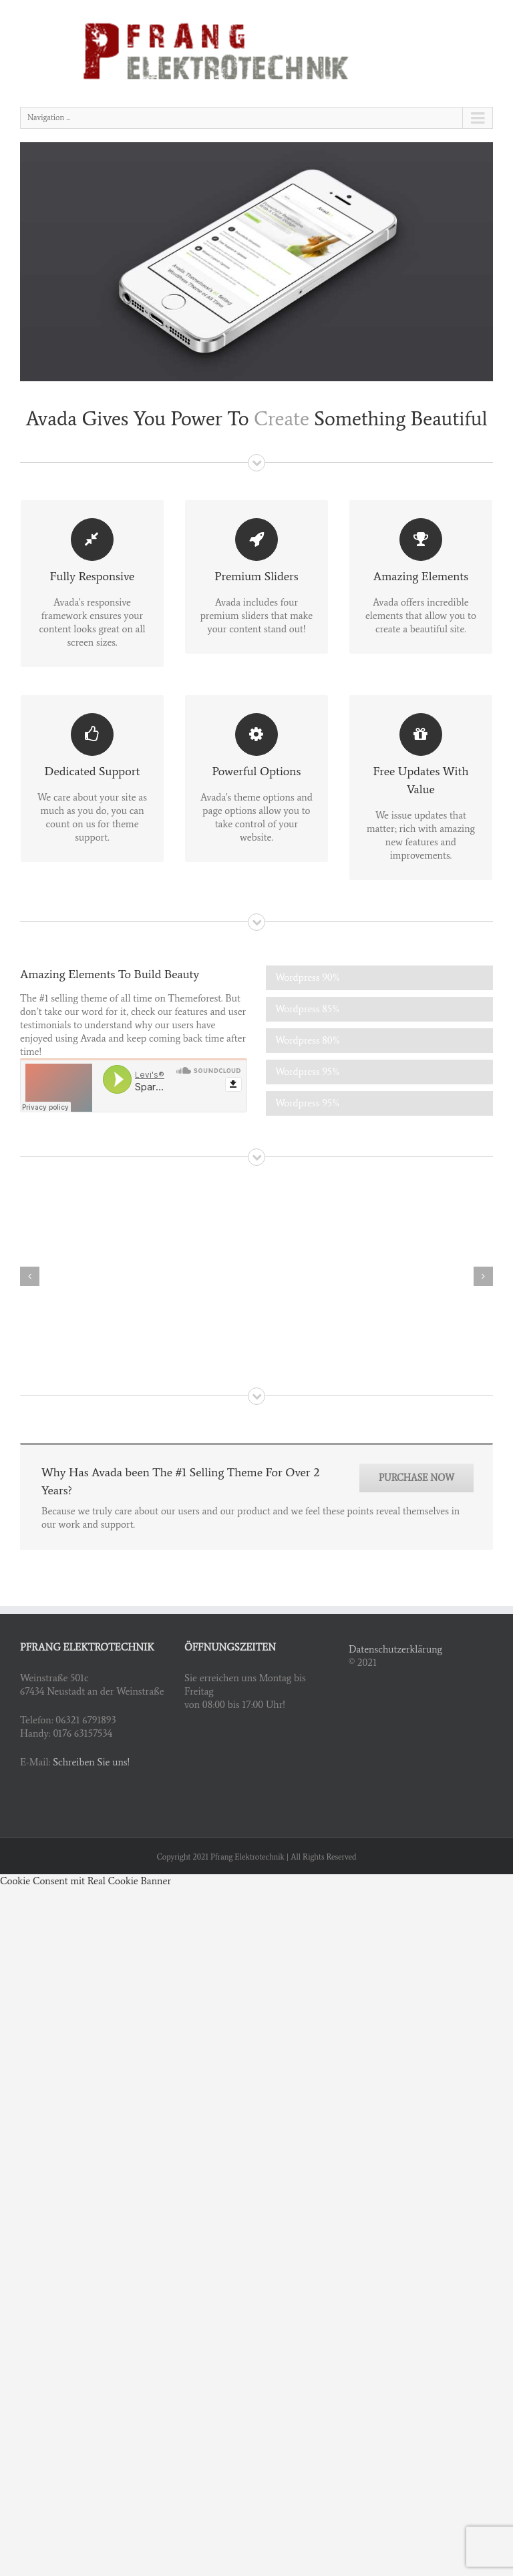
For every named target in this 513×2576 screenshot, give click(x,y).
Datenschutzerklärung (395, 1649)
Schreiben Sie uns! (91, 1762)
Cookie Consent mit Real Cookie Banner (85, 1881)
